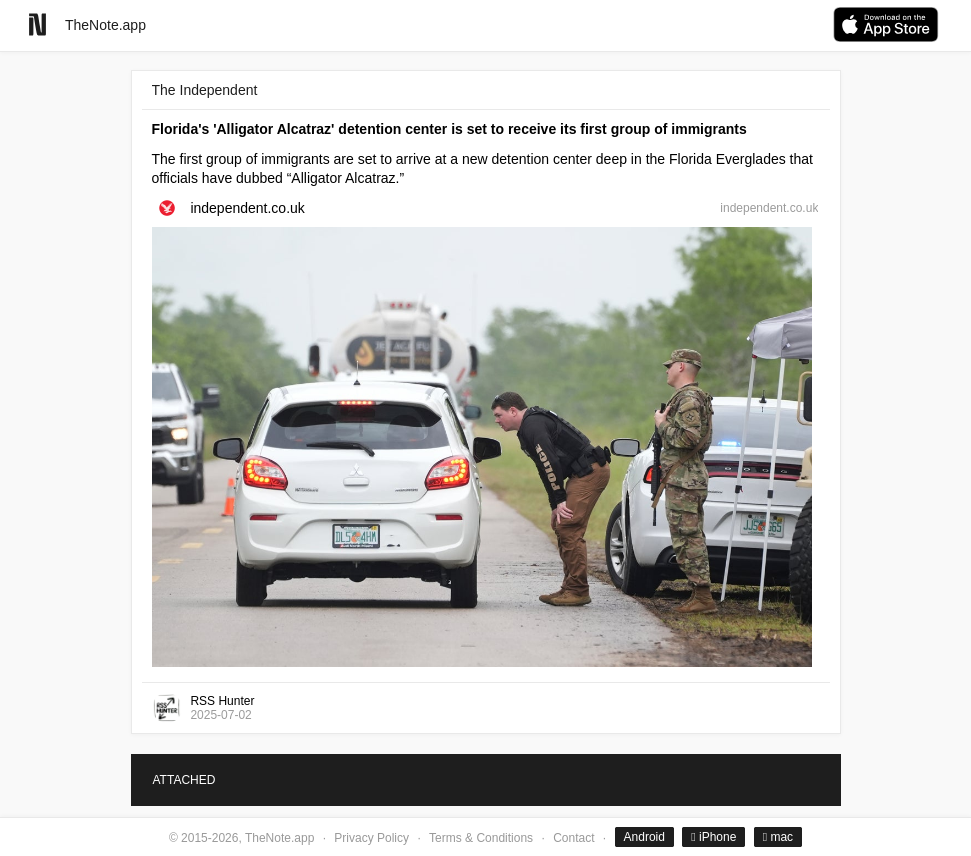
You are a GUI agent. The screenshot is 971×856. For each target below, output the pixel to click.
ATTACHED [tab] (184, 780)
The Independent (205, 90)
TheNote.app (105, 25)
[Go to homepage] (37, 24)
